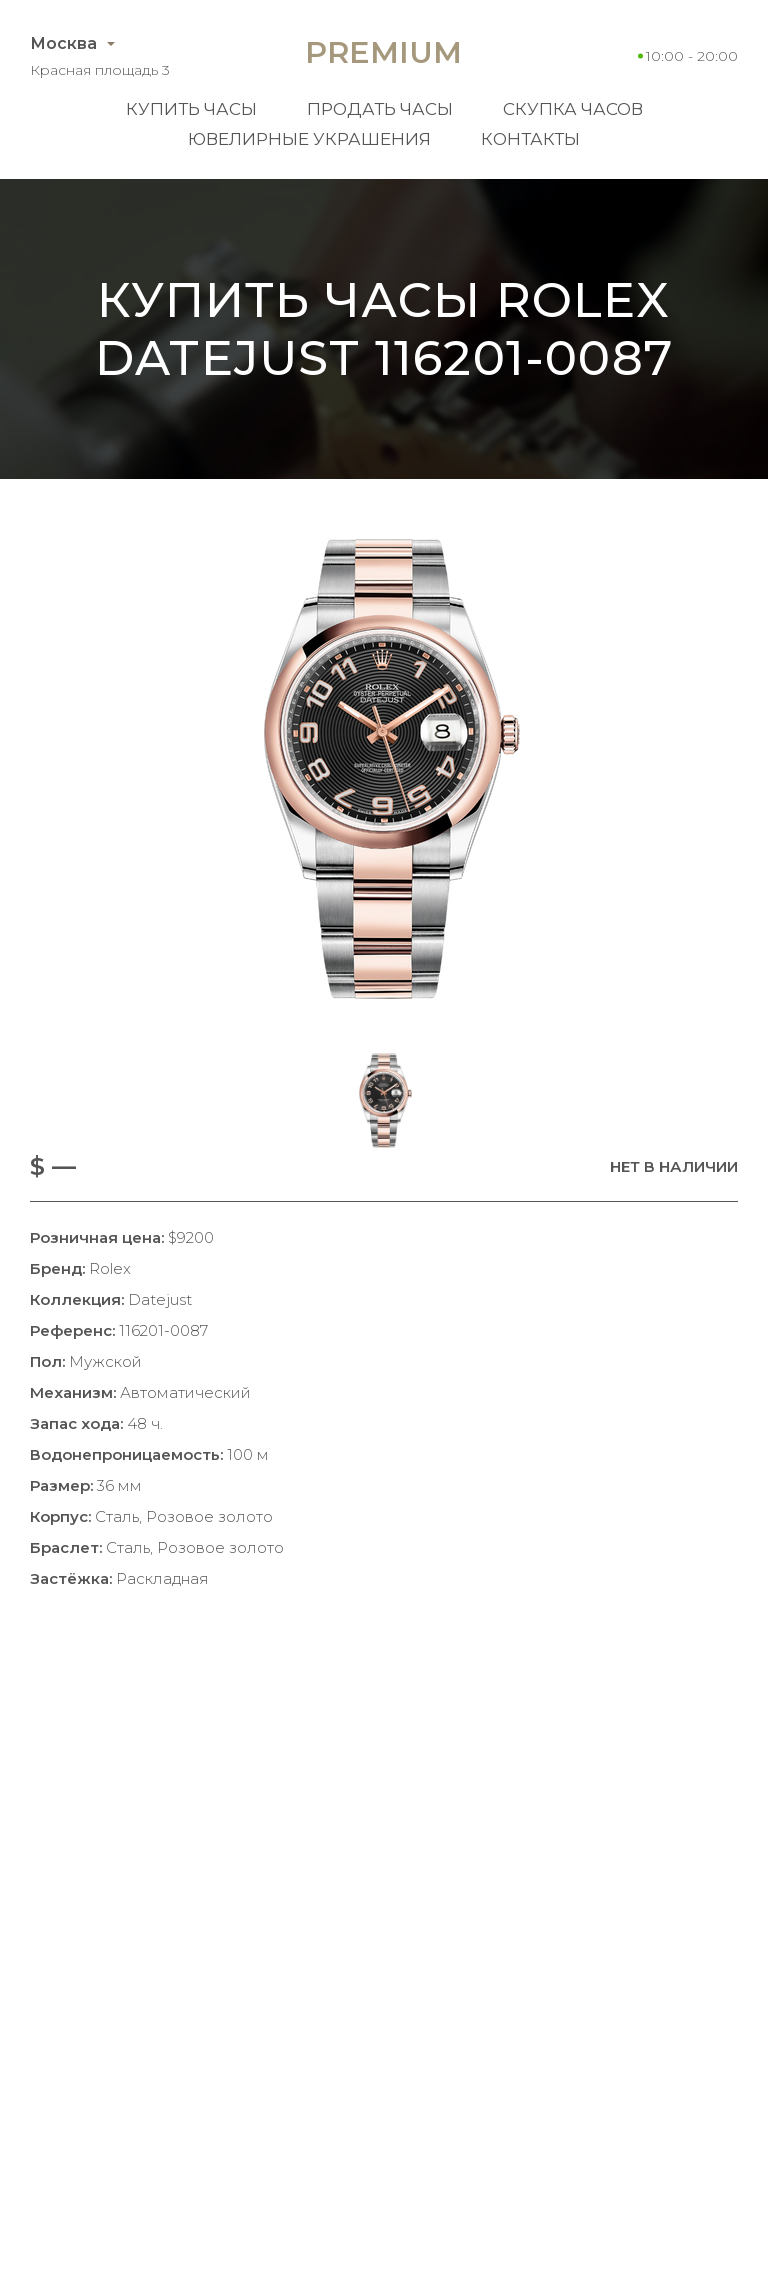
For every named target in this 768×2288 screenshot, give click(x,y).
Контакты (530, 139)
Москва (63, 43)
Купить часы (191, 109)
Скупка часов (573, 109)
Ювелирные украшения (309, 139)
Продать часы (380, 109)
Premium (383, 52)
